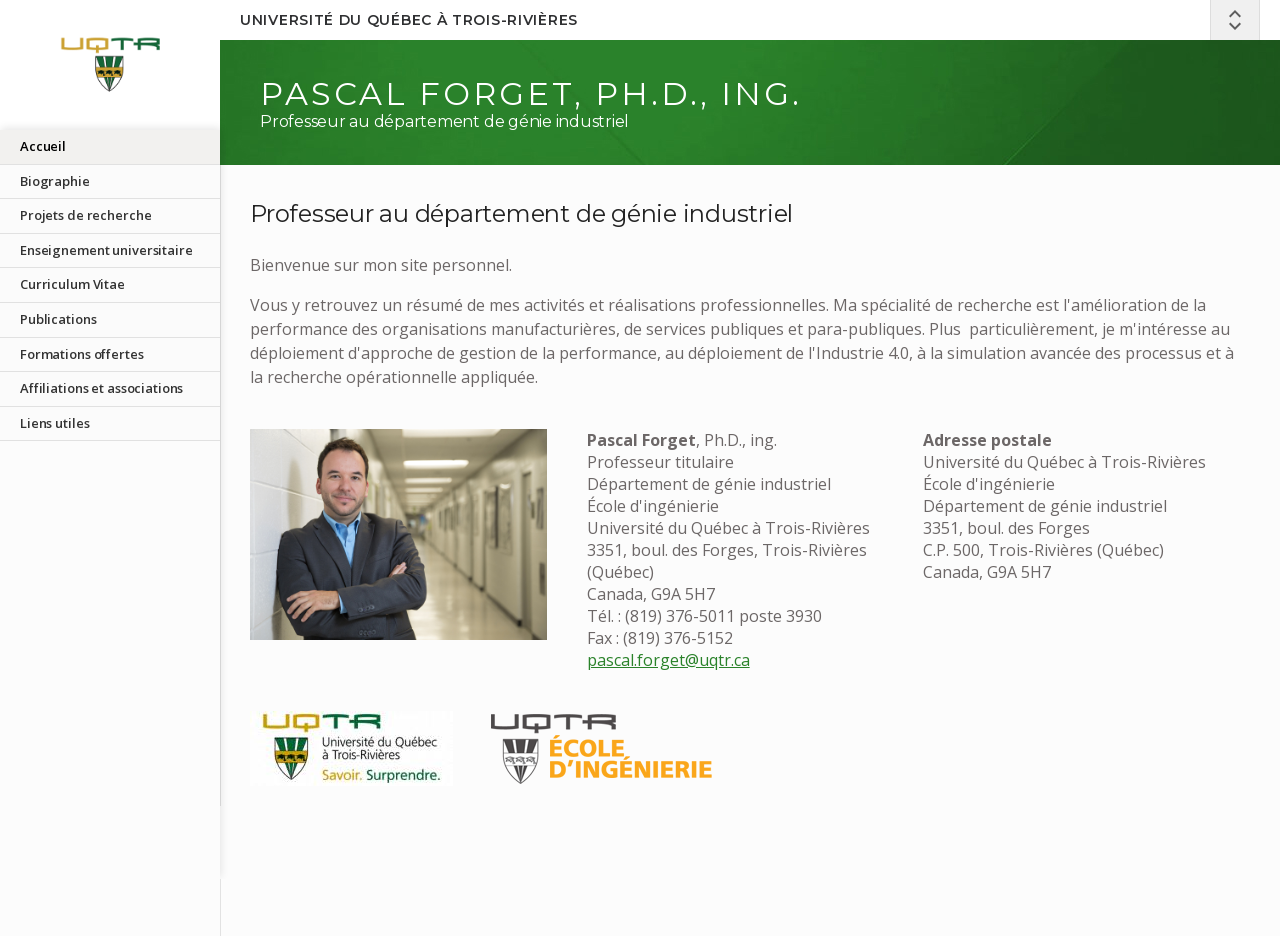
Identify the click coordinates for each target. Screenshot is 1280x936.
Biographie (55, 181)
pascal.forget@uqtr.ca (668, 660)
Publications (58, 319)
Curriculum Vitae (72, 284)
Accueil (43, 146)
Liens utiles (54, 423)
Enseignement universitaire (106, 250)
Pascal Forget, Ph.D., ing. (531, 93)
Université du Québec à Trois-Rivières (409, 20)
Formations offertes (82, 354)
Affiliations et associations (101, 388)
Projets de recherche (85, 215)
